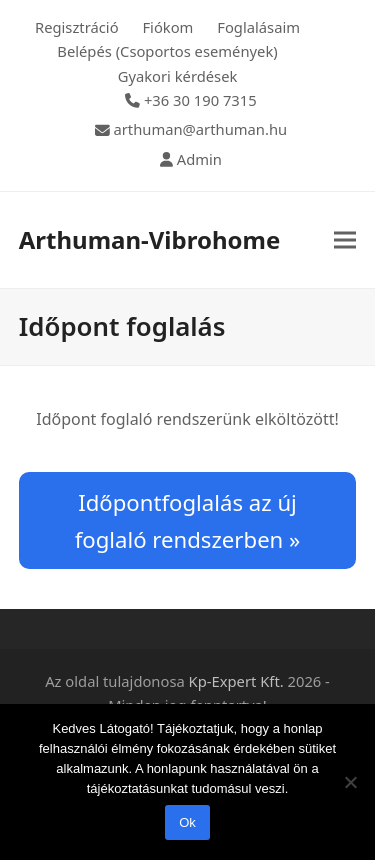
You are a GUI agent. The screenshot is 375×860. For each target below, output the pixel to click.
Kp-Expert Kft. (236, 681)
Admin (199, 159)
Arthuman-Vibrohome (150, 239)
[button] (345, 240)
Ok (187, 822)
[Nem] (350, 782)
